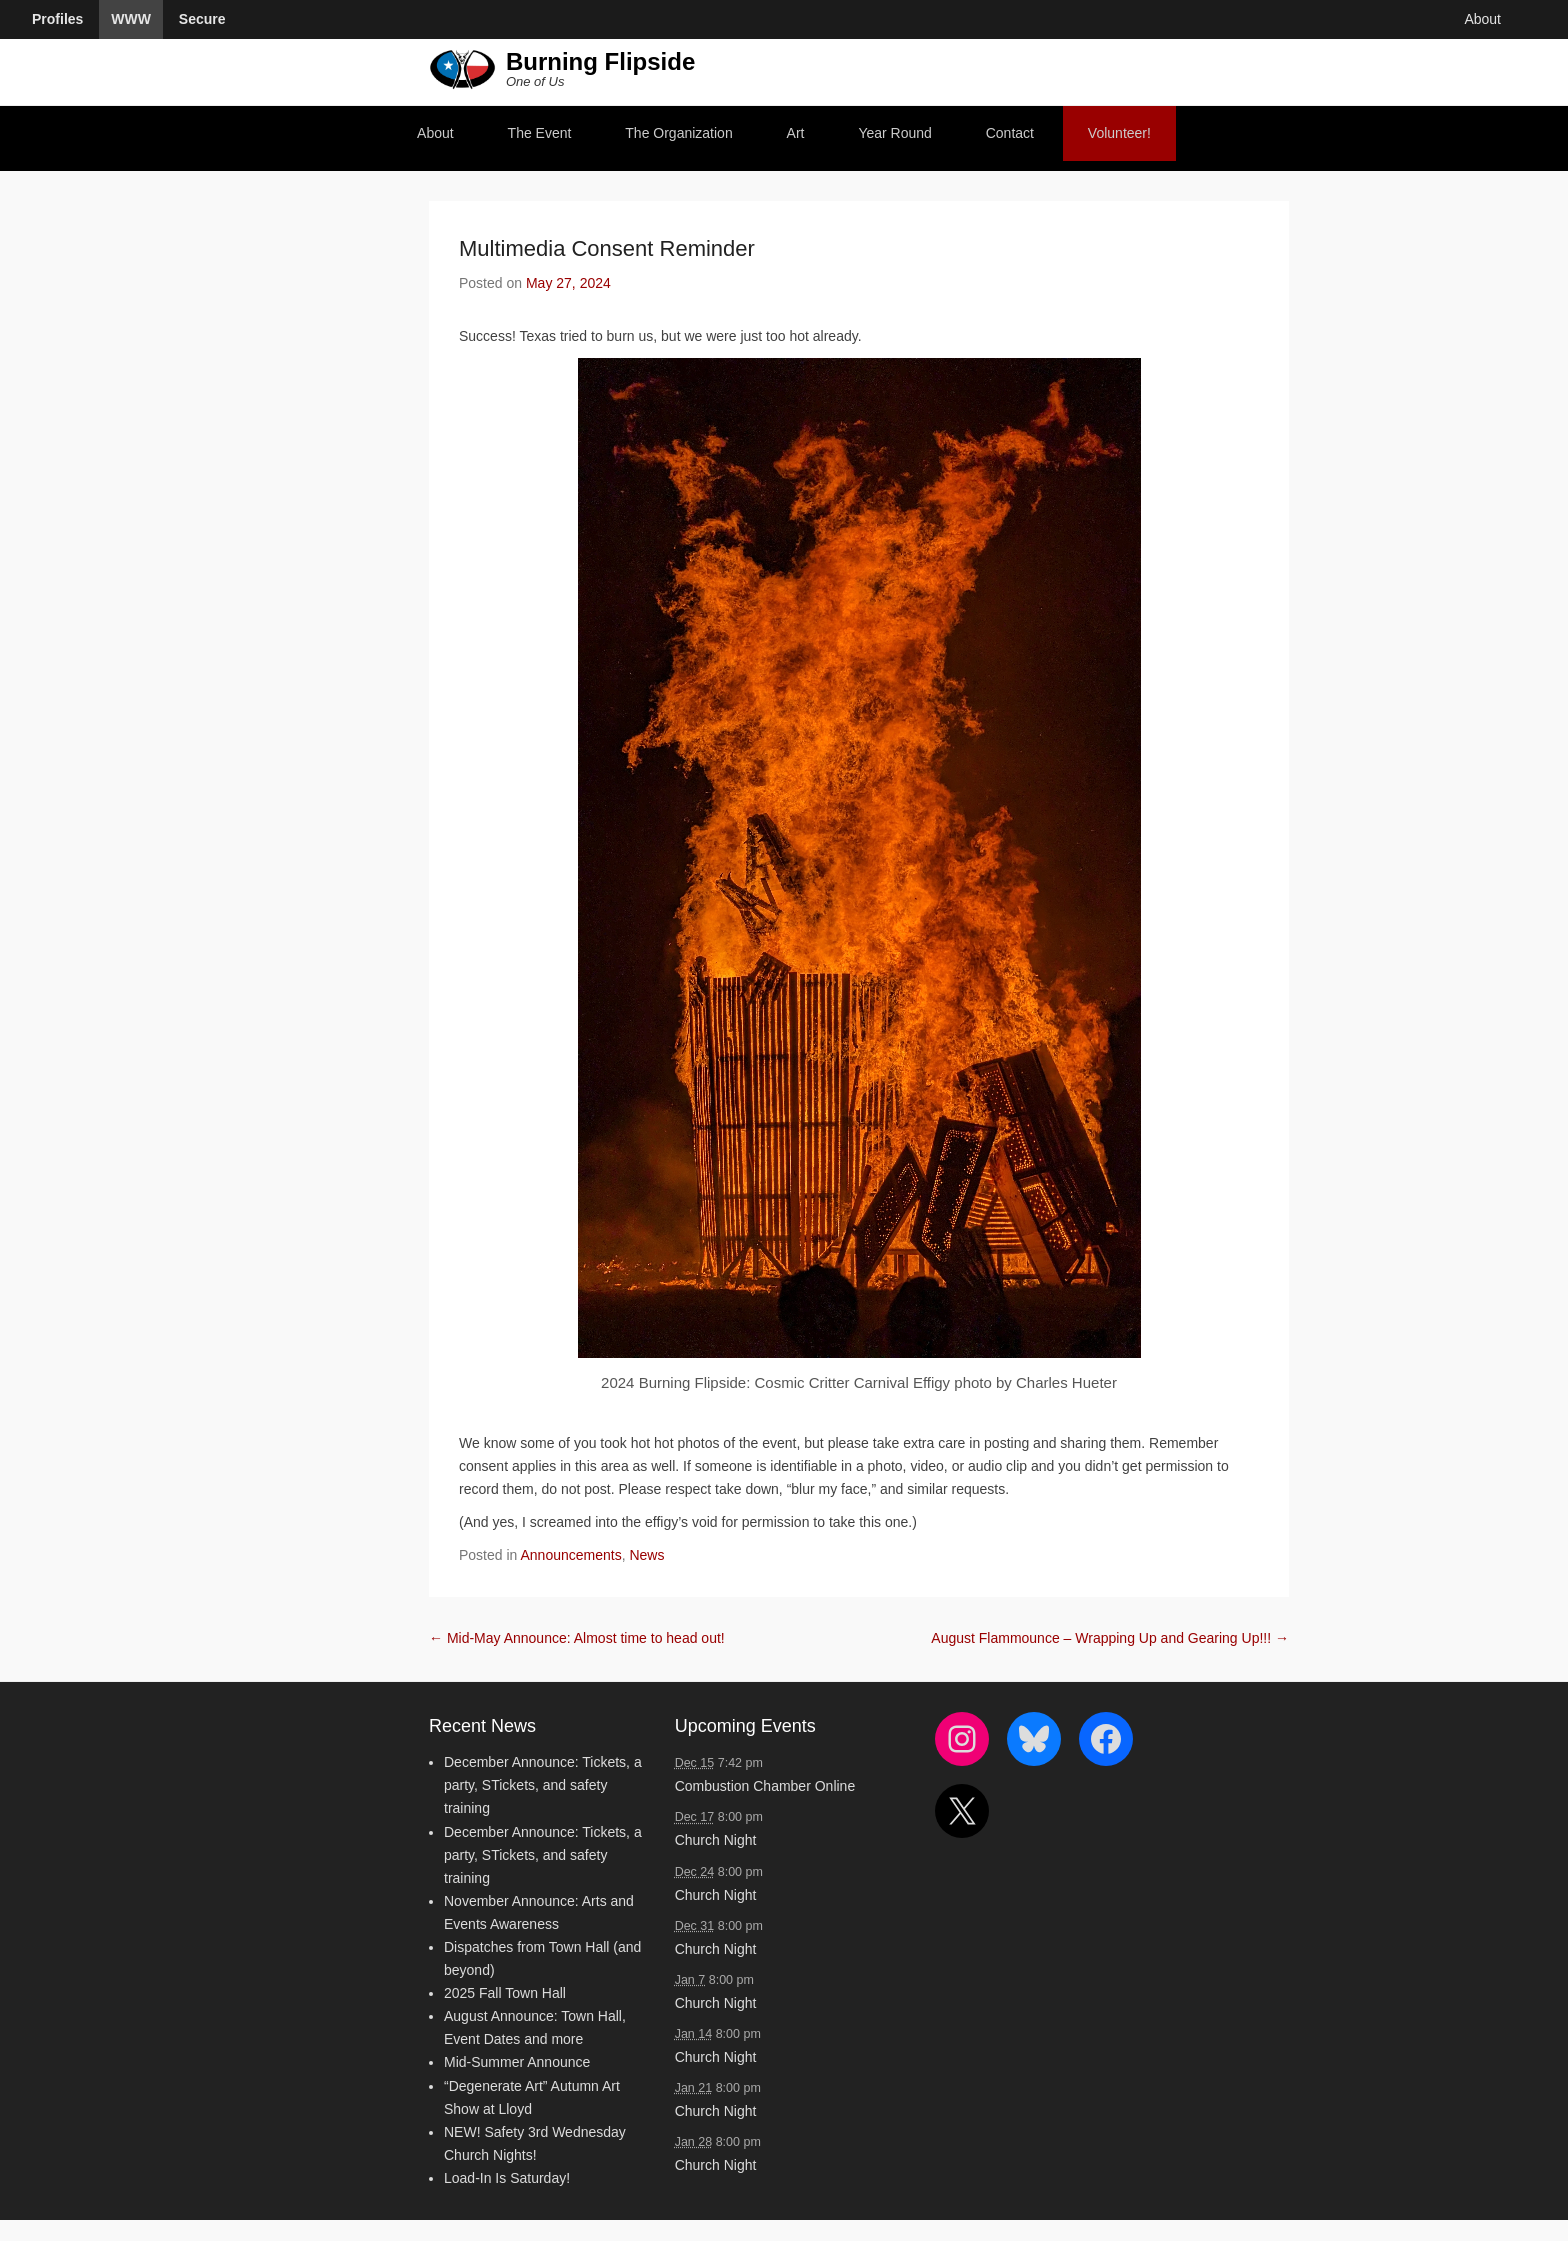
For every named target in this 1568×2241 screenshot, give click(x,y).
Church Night (716, 1840)
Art (796, 133)
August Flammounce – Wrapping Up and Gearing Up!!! (1110, 1638)
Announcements (571, 1555)
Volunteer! (1119, 133)
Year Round (894, 133)
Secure (202, 19)
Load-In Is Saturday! (507, 2178)
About (435, 133)
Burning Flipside (600, 61)
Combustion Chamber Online (765, 1786)
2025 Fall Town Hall (505, 1993)
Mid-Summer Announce (517, 2062)
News (646, 1555)
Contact (1010, 133)
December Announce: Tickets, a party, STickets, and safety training (543, 1785)
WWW (131, 19)
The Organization (678, 133)
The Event (540, 133)
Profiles (57, 19)
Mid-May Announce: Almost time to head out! (577, 1638)
